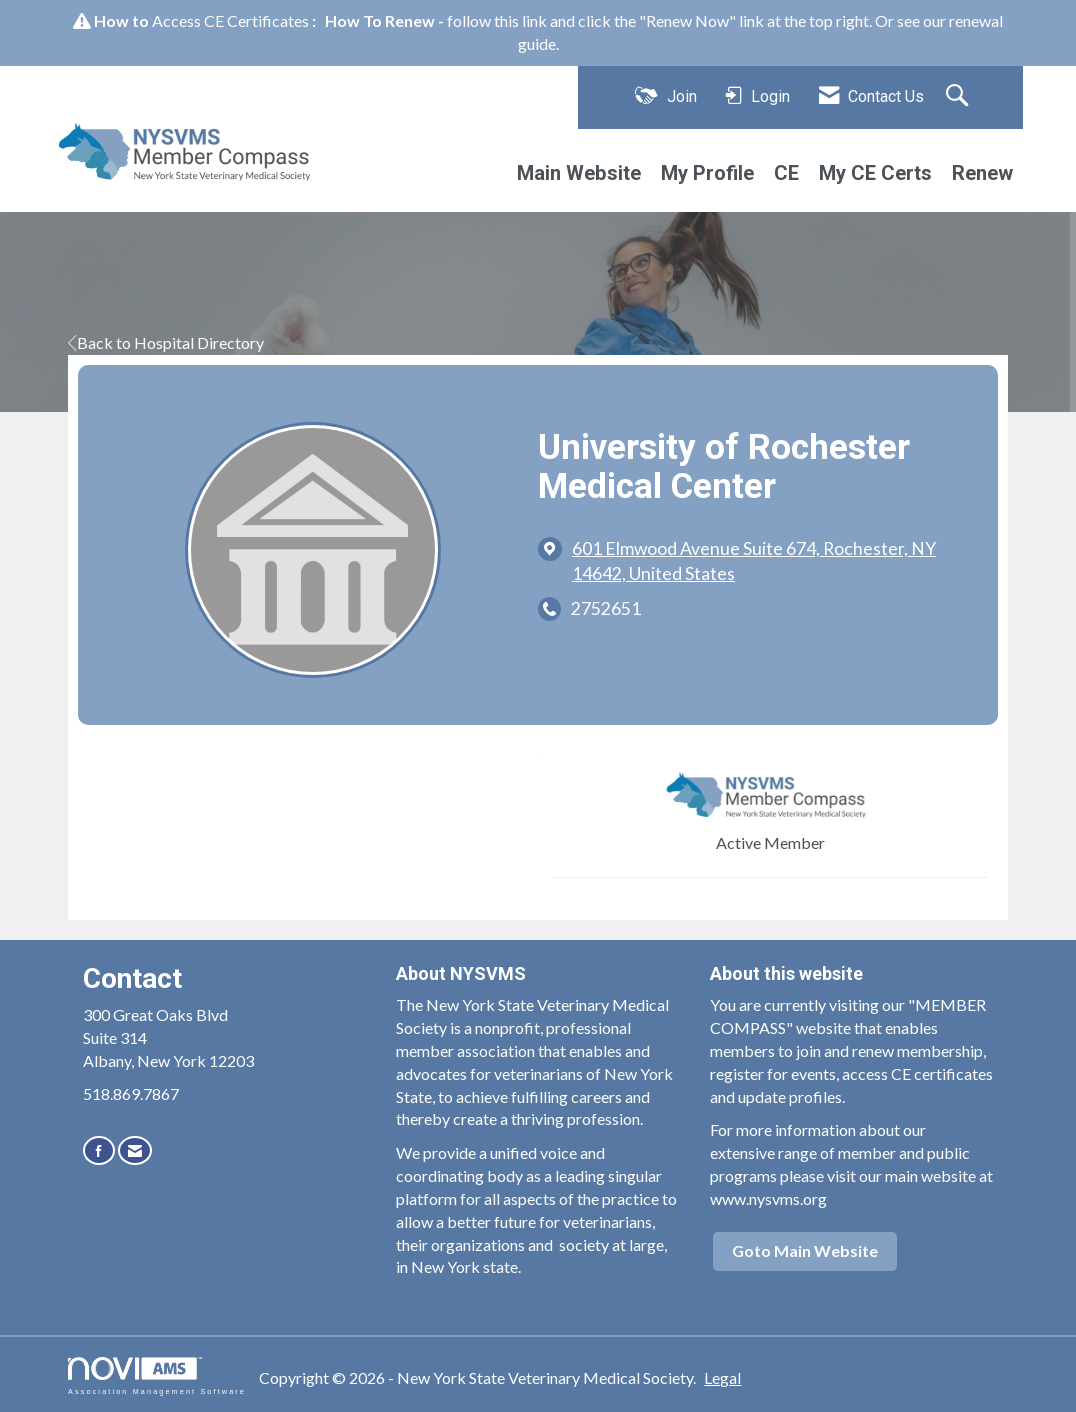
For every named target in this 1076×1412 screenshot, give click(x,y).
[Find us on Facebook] (99, 1150)
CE (786, 173)
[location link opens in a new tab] (770, 561)
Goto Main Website (805, 1250)
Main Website (579, 173)
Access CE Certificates (230, 20)
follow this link (497, 20)
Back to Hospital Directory (166, 342)
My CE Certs (875, 173)
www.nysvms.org (768, 1198)
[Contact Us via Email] (135, 1150)
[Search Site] (959, 97)
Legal (722, 1377)
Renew (982, 173)
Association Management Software (157, 1375)
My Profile (707, 173)
